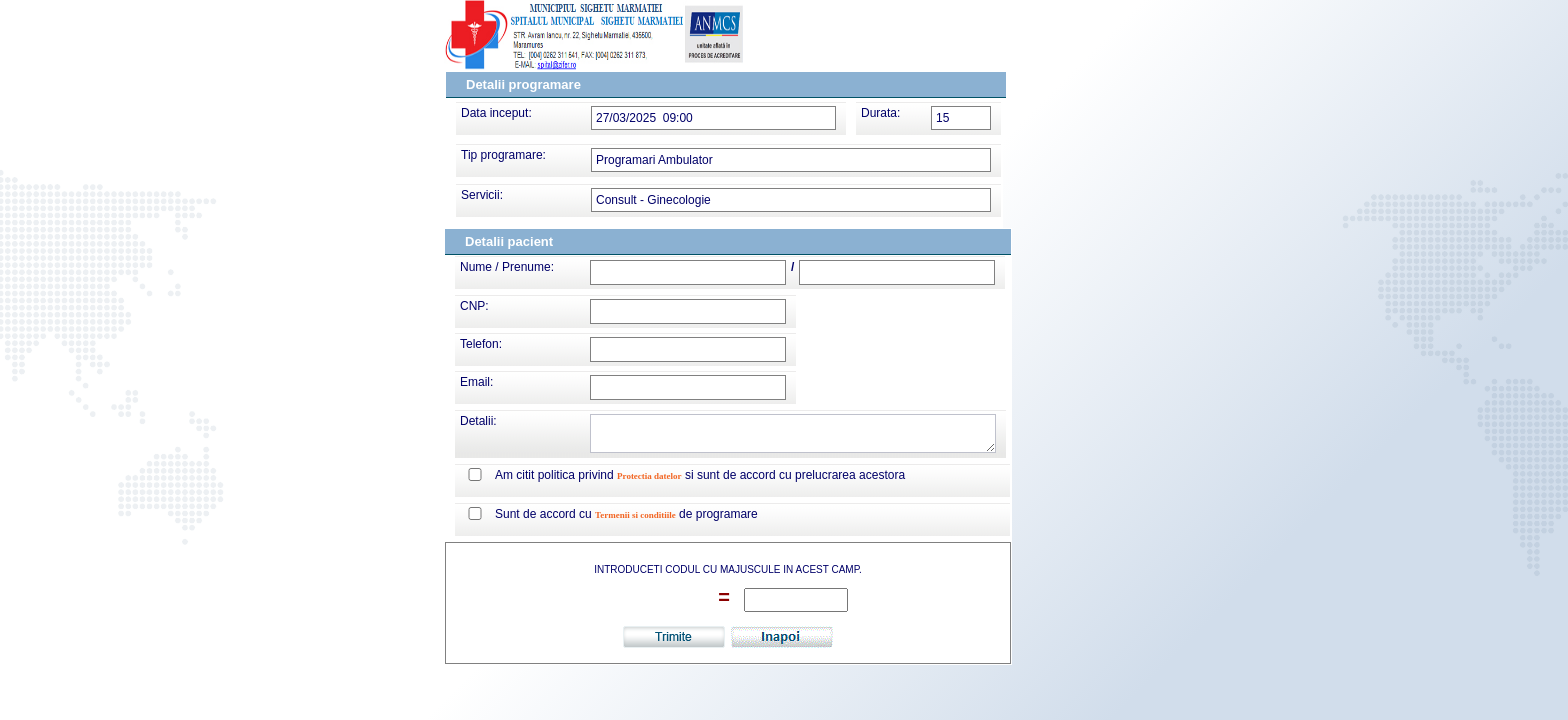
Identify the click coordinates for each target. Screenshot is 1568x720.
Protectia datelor (649, 476)
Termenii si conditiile (635, 515)
